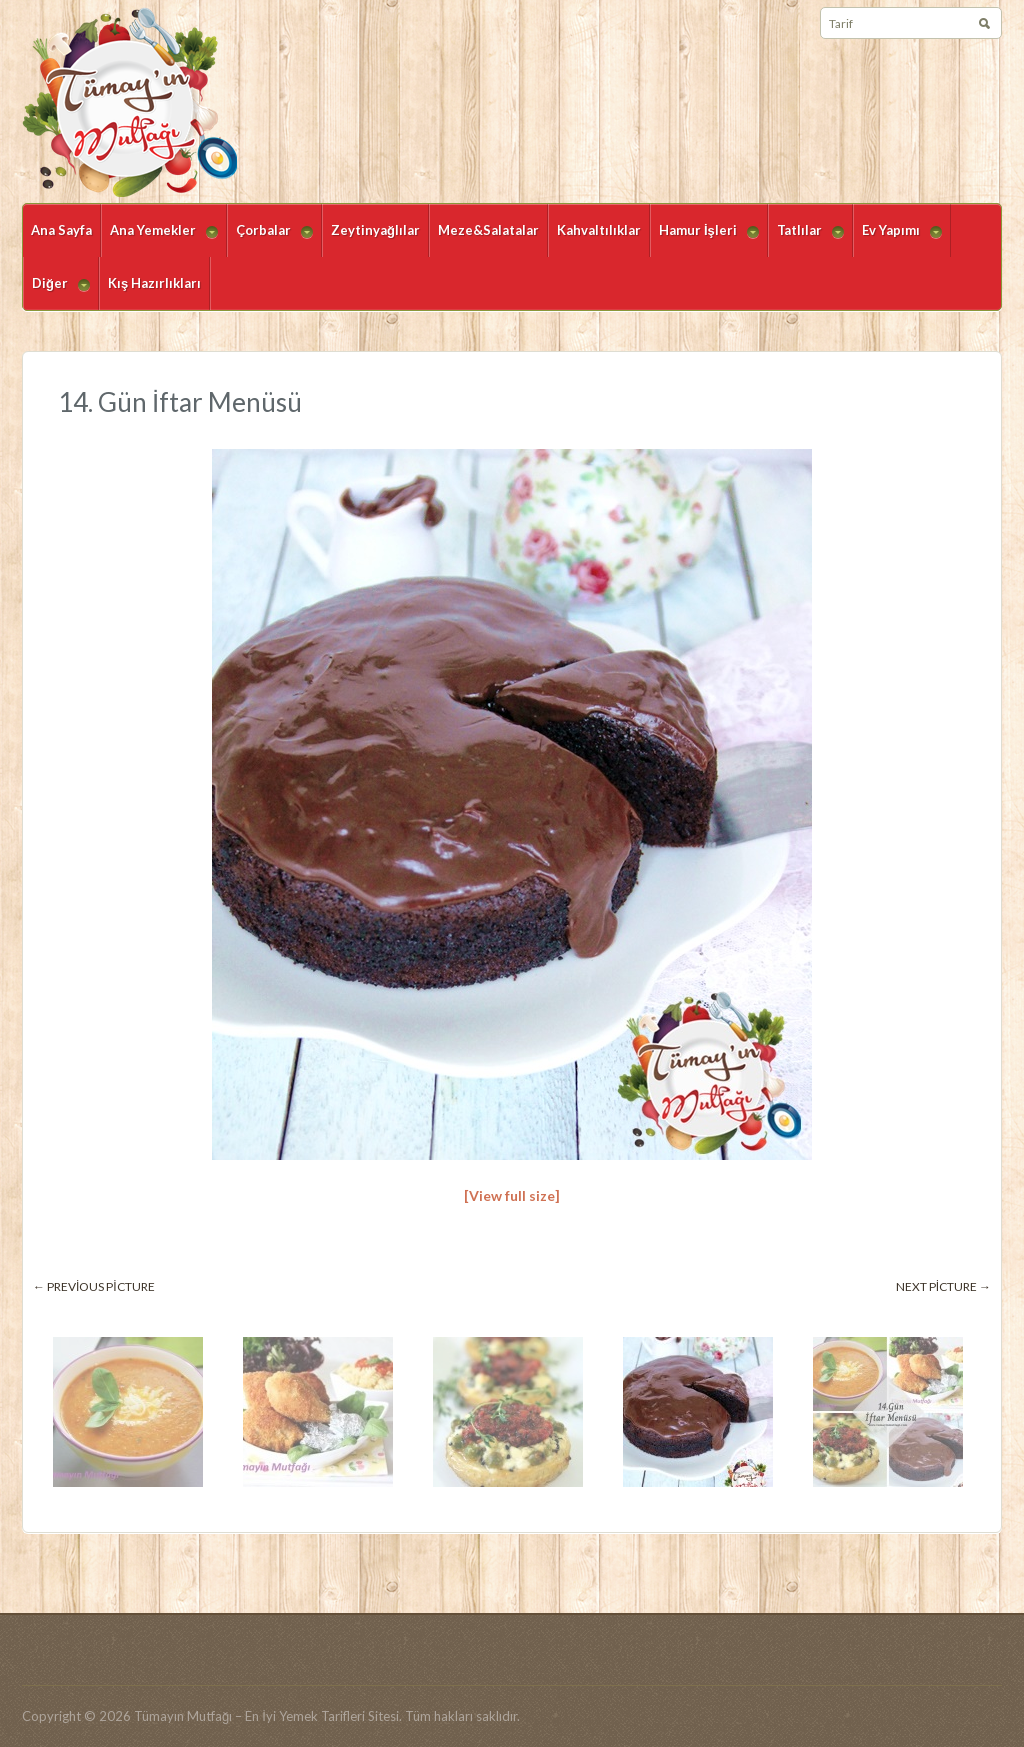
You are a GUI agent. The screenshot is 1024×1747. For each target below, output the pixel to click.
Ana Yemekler (159, 239)
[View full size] (512, 1195)
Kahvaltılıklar (599, 230)
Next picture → (943, 1286)
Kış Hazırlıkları (154, 283)
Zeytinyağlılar (375, 230)
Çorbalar (270, 239)
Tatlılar (806, 239)
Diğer (56, 292)
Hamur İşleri (704, 239)
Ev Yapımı (897, 239)
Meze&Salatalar (488, 230)
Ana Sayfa (61, 230)
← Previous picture (94, 1286)
